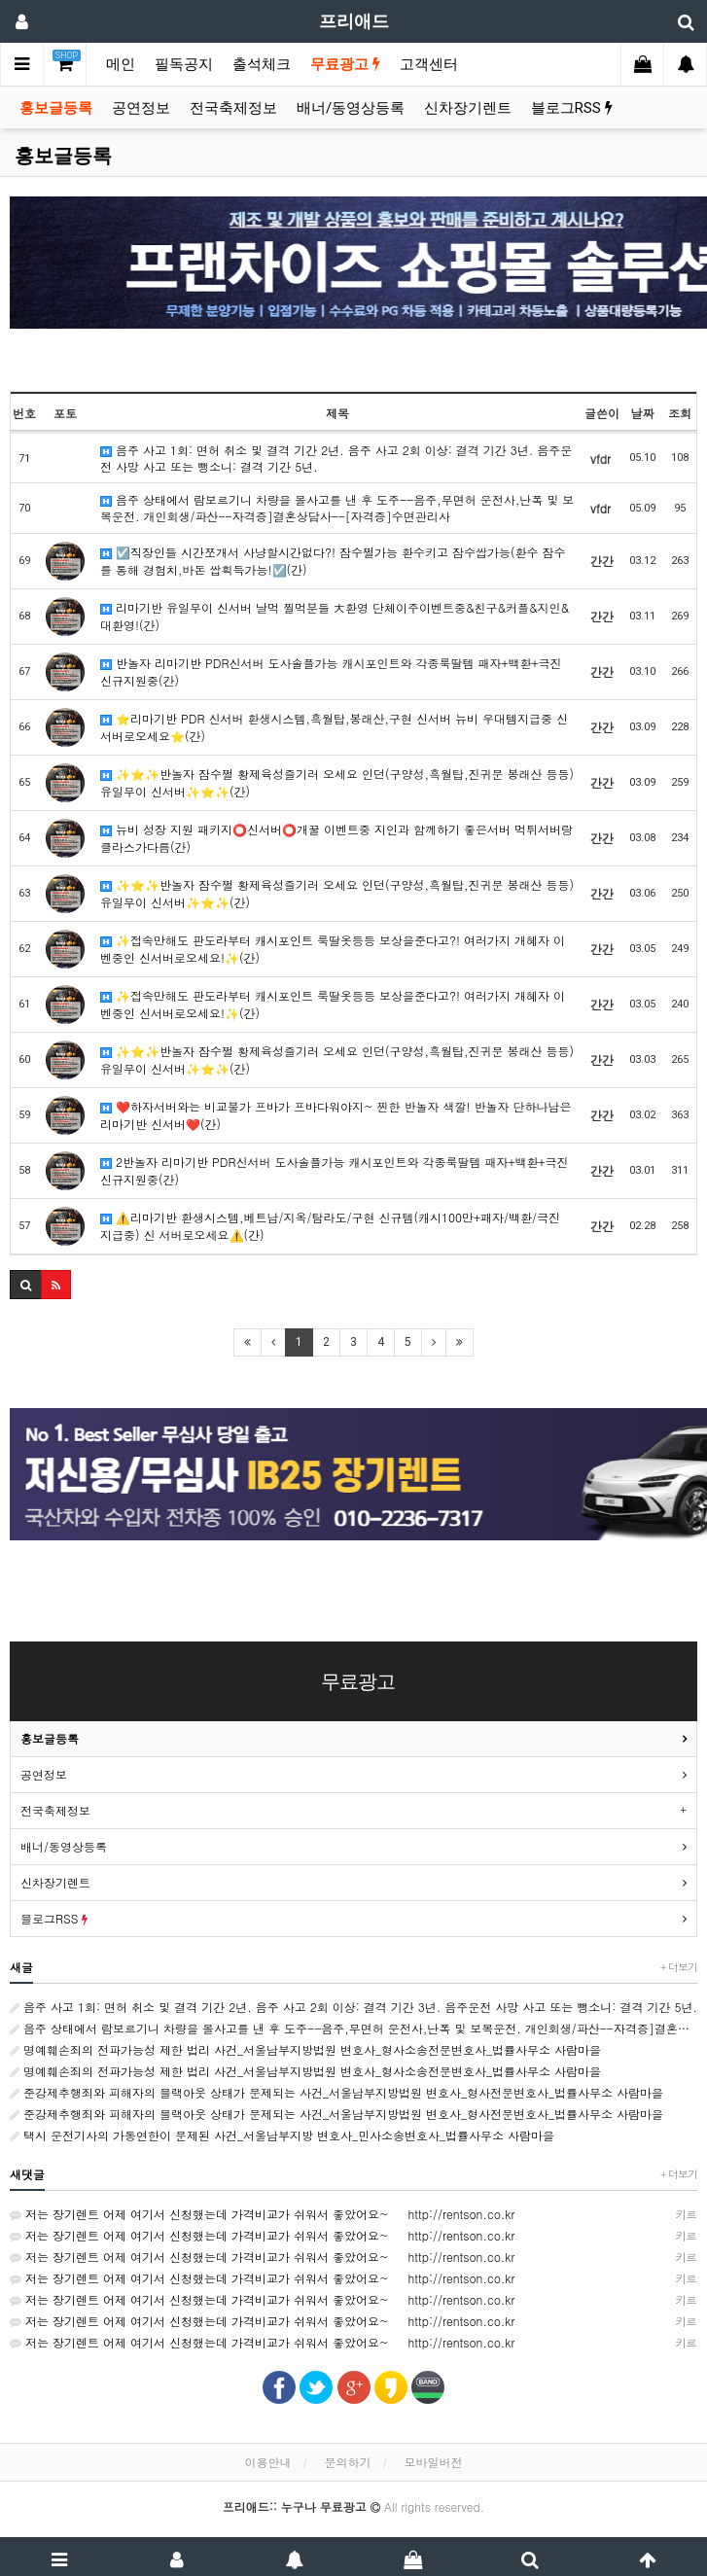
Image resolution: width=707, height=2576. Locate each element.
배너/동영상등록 (351, 108)
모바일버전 (434, 2461)
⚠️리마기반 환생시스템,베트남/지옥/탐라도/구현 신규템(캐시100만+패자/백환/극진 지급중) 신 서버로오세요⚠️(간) (330, 1225)
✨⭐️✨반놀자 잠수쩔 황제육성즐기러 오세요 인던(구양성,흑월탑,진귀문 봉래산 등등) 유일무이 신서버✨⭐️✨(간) (337, 781)
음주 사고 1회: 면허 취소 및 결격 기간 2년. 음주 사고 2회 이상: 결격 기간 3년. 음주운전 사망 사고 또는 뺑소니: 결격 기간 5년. (336, 458)
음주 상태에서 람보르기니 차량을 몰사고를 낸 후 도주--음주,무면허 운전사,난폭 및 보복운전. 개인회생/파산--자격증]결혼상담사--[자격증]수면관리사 (337, 507)
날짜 (642, 413)
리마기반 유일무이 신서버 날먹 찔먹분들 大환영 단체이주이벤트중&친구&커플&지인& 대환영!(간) (334, 615)
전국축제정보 (233, 108)
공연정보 (141, 108)
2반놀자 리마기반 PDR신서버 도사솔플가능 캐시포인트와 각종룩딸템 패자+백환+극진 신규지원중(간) (334, 1169)
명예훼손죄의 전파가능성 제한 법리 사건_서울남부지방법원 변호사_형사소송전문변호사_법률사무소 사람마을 (305, 2049)
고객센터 (429, 64)
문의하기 (348, 2461)
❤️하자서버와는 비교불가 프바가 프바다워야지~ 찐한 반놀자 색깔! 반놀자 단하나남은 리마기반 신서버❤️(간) (336, 1114)
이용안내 (267, 2461)
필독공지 (184, 64)
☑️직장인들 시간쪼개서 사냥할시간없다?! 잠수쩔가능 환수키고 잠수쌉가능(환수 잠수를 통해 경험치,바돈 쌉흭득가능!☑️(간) (333, 560)
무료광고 (345, 64)
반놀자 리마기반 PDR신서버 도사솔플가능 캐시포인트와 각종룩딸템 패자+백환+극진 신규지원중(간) (330, 671)
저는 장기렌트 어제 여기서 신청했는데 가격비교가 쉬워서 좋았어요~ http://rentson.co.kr (353, 2214)
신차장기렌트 (468, 108)
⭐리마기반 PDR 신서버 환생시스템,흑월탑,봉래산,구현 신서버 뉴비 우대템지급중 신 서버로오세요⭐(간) (334, 726)
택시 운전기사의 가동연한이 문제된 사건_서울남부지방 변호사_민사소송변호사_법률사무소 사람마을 (282, 2135)
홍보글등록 (55, 108)
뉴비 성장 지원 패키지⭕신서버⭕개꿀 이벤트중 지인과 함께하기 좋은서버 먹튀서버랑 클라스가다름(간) (336, 837)
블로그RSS (572, 108)
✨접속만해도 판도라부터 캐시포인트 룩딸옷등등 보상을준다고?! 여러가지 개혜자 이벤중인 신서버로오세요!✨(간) (332, 948)
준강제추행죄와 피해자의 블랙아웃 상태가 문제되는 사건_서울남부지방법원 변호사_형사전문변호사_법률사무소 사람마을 (336, 2092)
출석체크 (261, 64)
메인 (120, 64)
